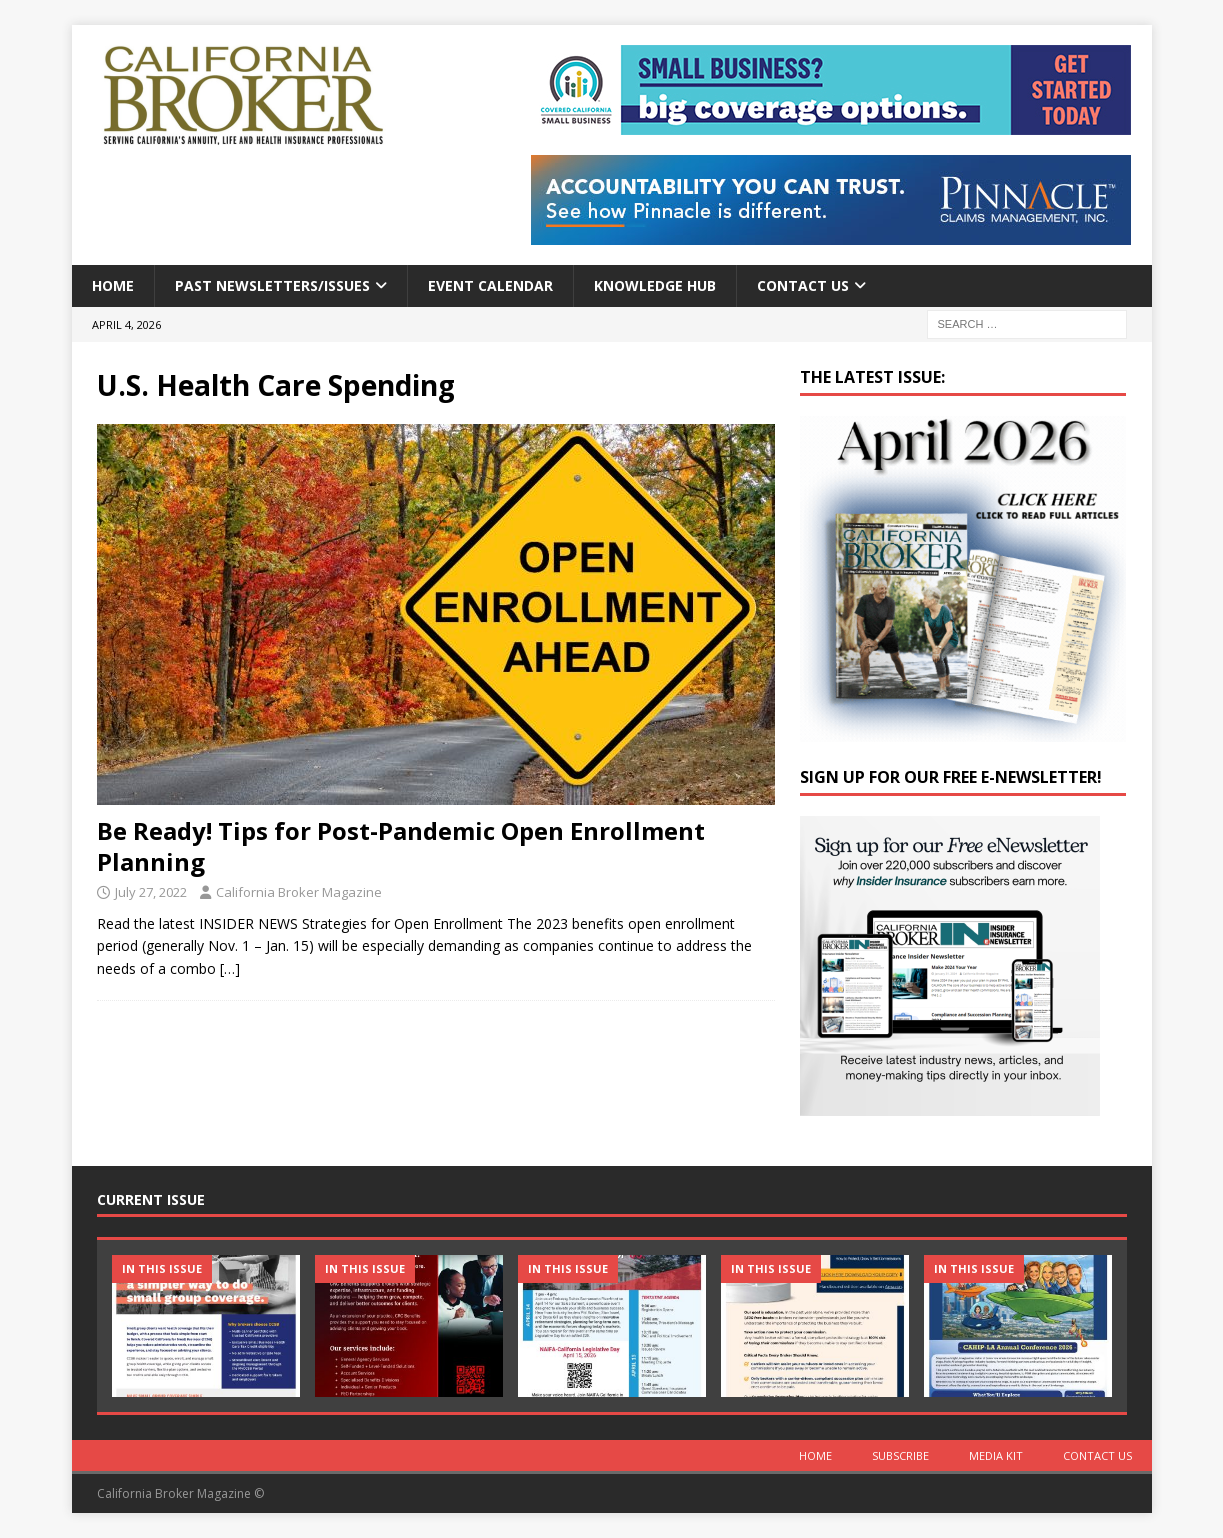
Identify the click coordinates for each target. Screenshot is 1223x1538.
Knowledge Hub (655, 285)
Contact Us (803, 285)
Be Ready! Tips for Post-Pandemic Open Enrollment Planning (401, 846)
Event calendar (490, 285)
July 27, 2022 (151, 892)
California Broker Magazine (299, 892)
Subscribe (900, 1455)
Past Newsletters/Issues (272, 285)
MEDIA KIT (996, 1455)
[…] (230, 968)
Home (113, 285)
